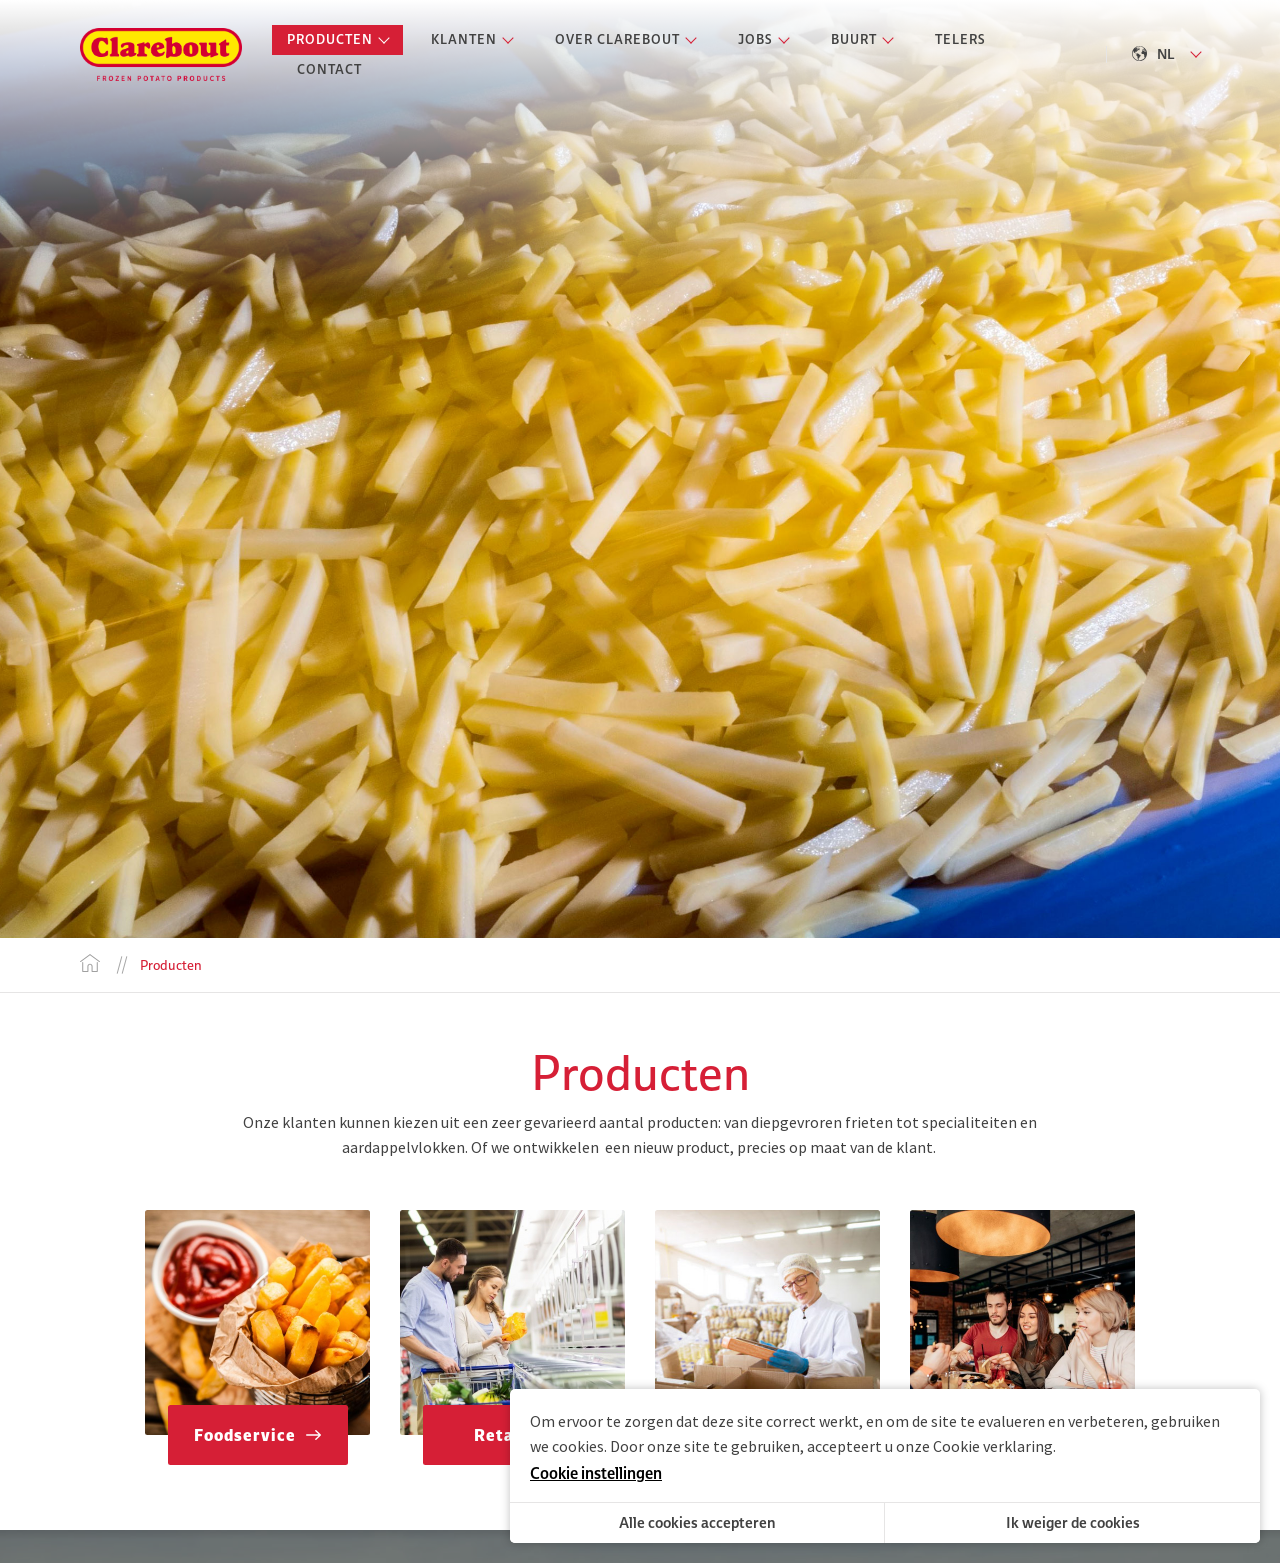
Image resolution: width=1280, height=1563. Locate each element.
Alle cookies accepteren (697, 1522)
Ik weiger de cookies (1073, 1522)
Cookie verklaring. (994, 1446)
